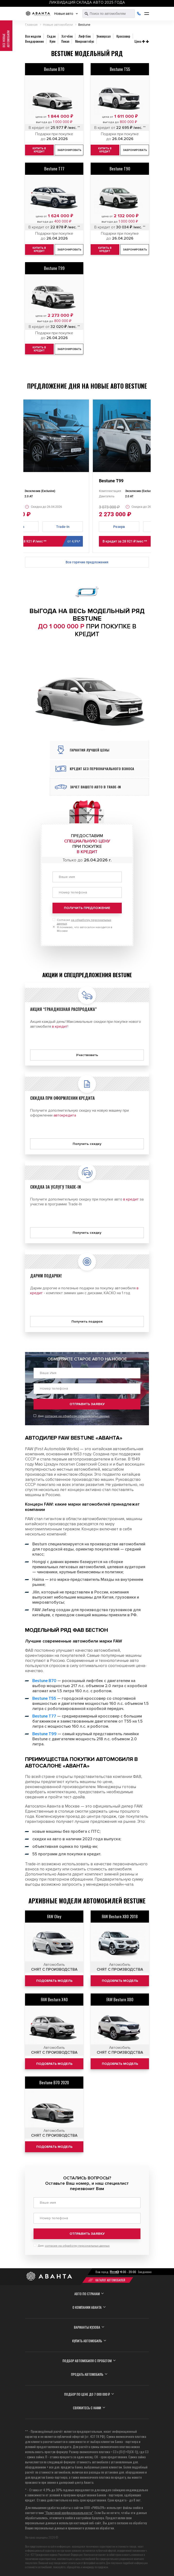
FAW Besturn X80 (119, 1999)
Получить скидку (87, 1144)
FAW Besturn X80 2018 (120, 1916)
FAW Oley (54, 1916)
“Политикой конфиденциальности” (68, 2512)
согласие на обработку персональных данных (77, 1416)
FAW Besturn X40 (54, 1999)
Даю (74, 1416)
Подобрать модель (54, 1981)
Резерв (119, 527)
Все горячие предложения (87, 562)
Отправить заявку (87, 1404)
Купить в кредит (39, 349)
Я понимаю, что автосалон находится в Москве (84, 929)
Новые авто (63, 14)
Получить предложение (87, 908)
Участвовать (87, 1055)
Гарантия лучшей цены (89, 749)
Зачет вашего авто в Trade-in (95, 786)
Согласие (84, 921)
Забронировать (69, 349)
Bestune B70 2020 (54, 2082)
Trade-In (63, 527)
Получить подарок (87, 1321)
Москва (114, 2271)
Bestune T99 (111, 480)
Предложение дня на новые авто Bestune (87, 385)
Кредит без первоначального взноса (102, 768)
